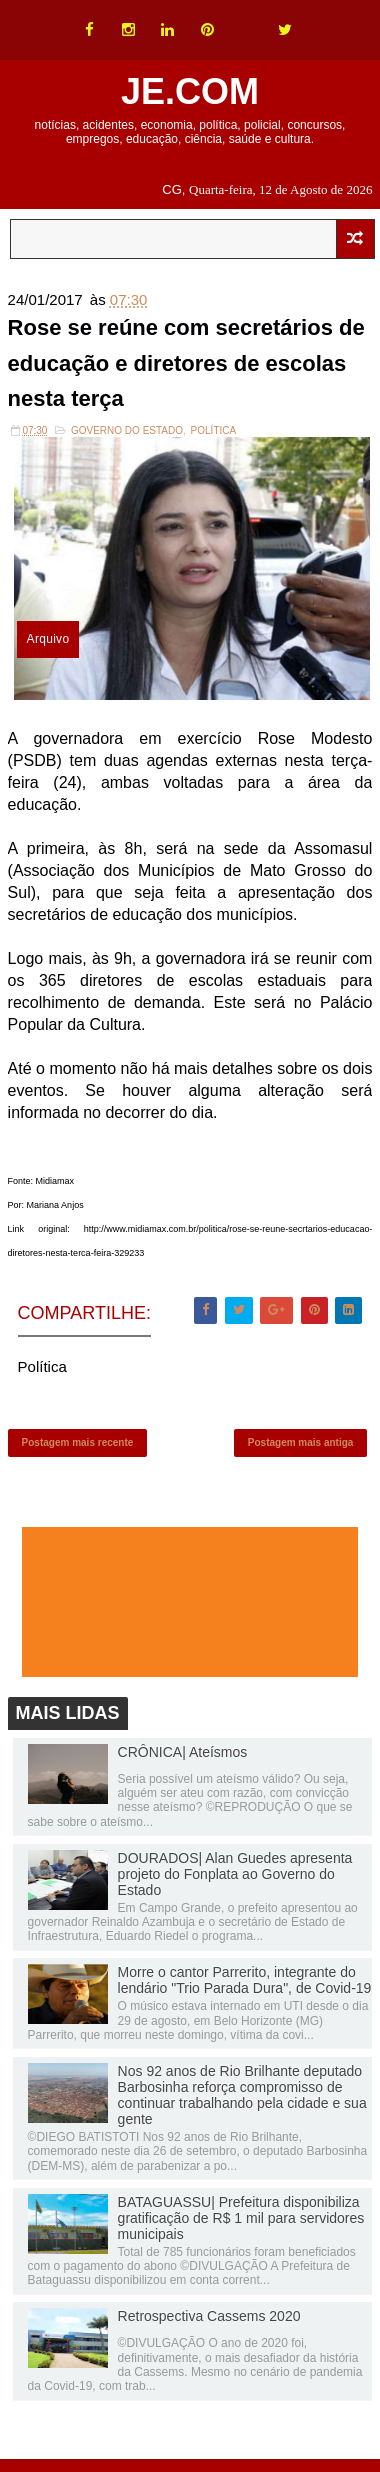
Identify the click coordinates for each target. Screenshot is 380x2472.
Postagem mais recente (78, 1442)
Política (214, 430)
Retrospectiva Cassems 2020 (209, 2316)
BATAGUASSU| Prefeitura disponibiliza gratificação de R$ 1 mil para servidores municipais (241, 2218)
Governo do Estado (127, 430)
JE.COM (190, 91)
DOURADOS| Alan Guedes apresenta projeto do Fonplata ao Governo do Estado (235, 1874)
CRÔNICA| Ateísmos (183, 1752)
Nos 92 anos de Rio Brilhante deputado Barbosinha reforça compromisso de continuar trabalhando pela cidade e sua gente (242, 2095)
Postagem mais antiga (301, 1442)
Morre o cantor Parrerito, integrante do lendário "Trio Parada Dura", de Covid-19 (245, 1980)
